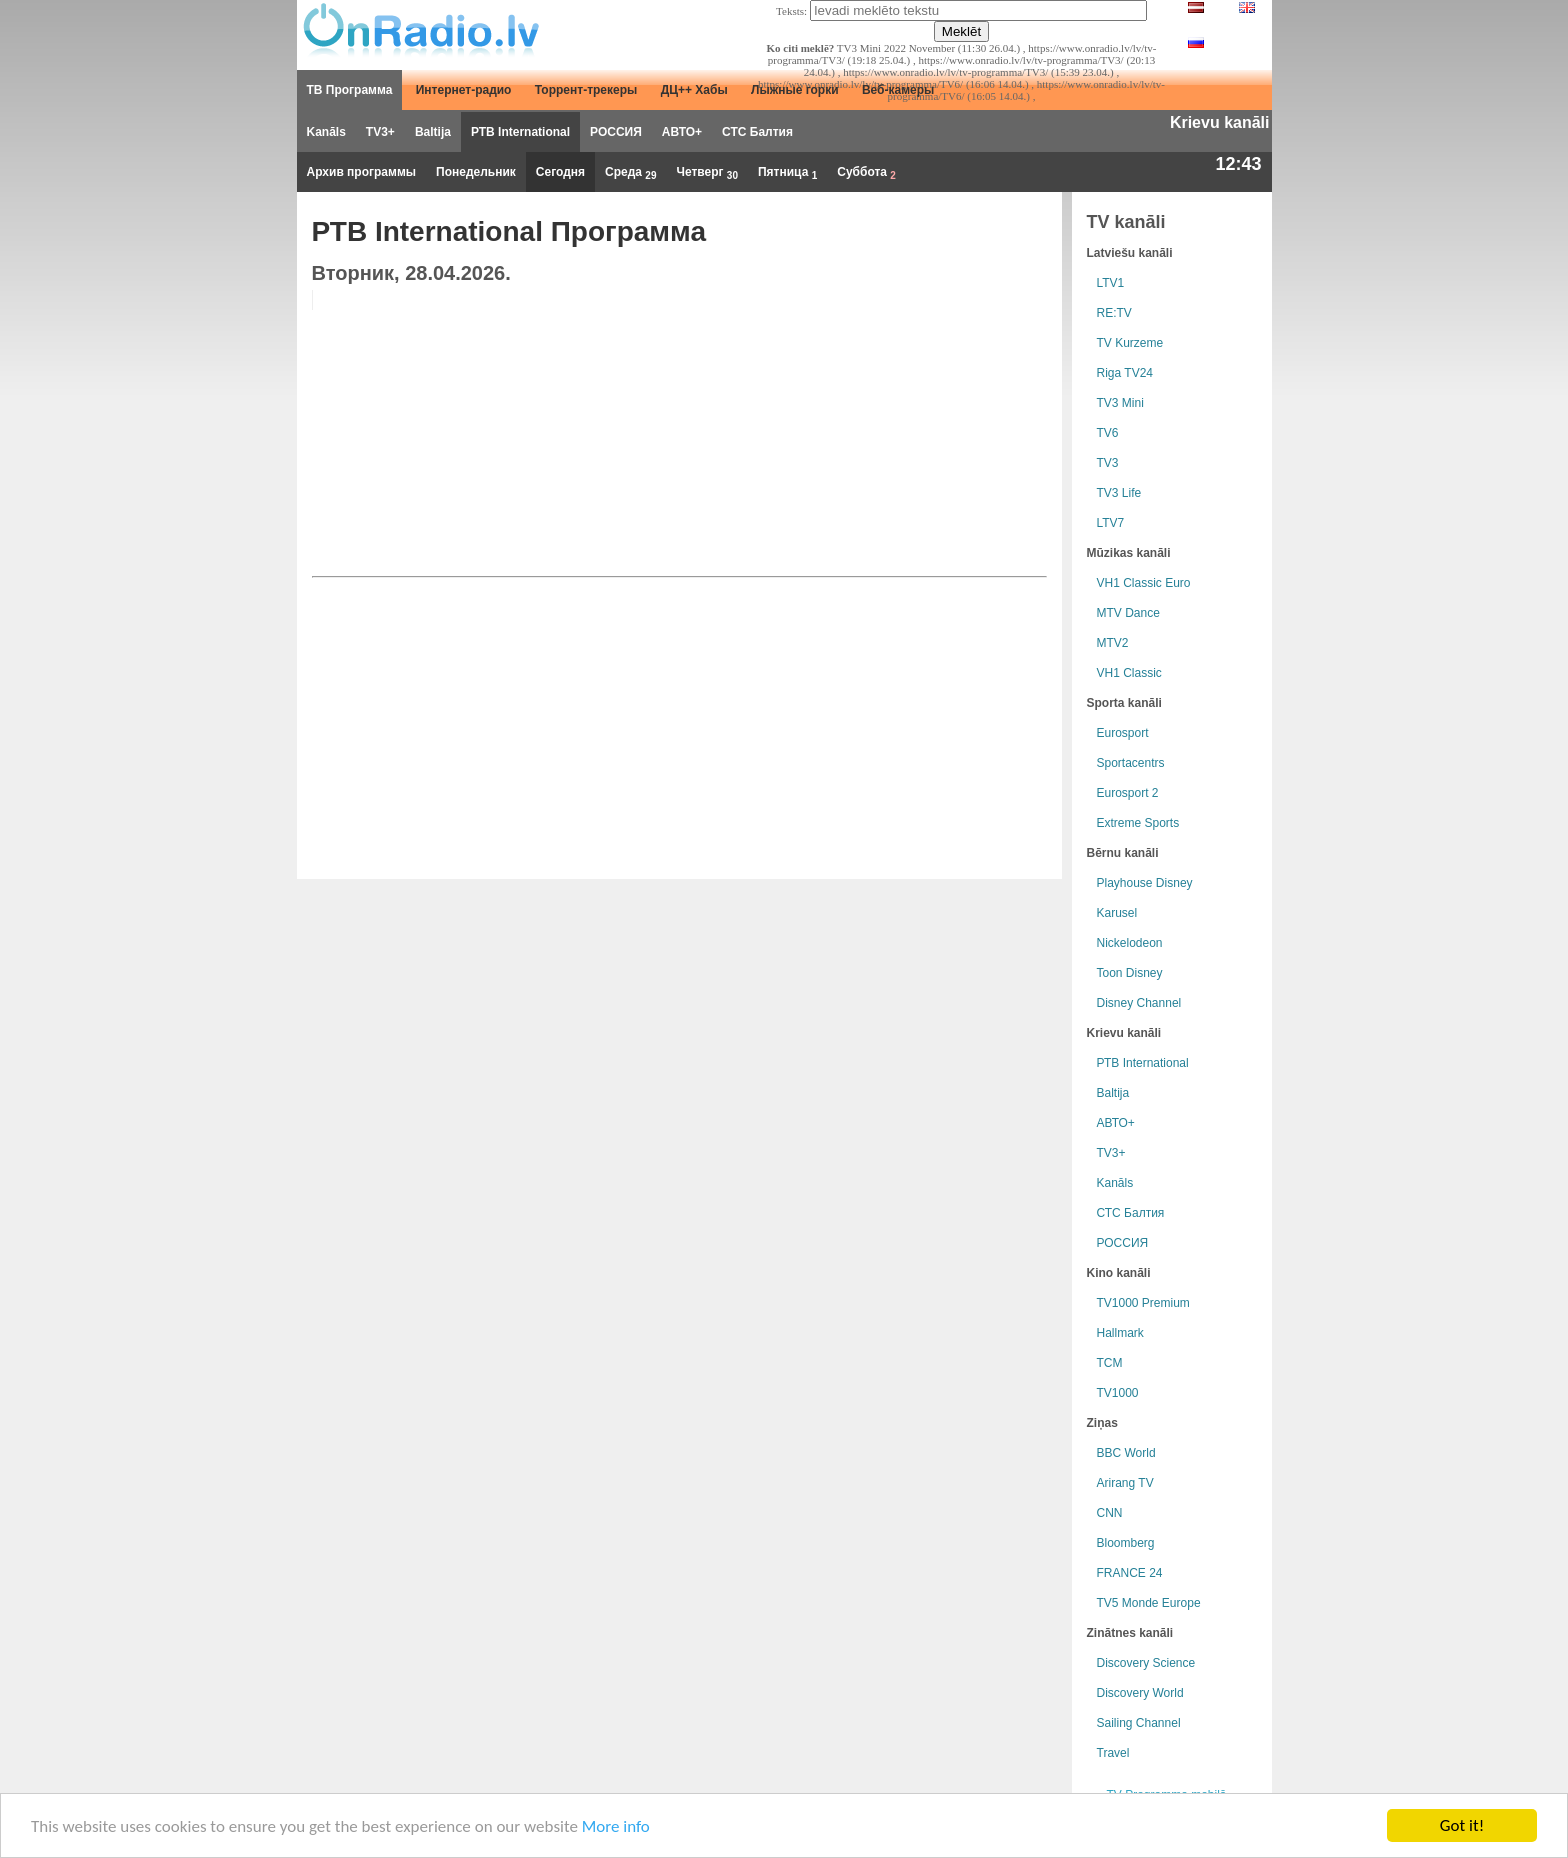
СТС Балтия (757, 132)
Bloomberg (1126, 1543)
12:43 (1238, 164)
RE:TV (1114, 313)
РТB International (520, 132)
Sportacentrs (1131, 763)
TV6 (1108, 433)
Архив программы (362, 172)
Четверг (707, 173)
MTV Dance (1128, 613)
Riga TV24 (1125, 373)
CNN (1110, 1513)
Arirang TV (1125, 1483)
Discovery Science (1146, 1663)
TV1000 (1118, 1393)
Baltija (433, 132)
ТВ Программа (350, 90)
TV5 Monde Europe (1149, 1603)
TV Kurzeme (1130, 343)
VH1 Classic (1129, 673)
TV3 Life (1119, 493)
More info (616, 1826)
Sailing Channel (1139, 1723)
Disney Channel (1139, 1003)
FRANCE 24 (1130, 1573)
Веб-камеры (898, 90)
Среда (630, 173)
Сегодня (560, 172)
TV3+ (380, 132)
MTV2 (1113, 643)
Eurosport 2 (1128, 793)
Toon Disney (1130, 973)
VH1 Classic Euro (1144, 583)
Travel (1113, 1753)
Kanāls (326, 132)
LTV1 (1111, 283)
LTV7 (1111, 523)
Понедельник (476, 172)
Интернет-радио (464, 90)
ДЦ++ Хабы (694, 90)
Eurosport (1123, 733)
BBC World (1126, 1453)
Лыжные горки (795, 90)
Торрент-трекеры (586, 90)
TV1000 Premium (1143, 1303)
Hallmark (1120, 1333)
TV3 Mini (1120, 403)
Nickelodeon (1130, 943)
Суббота (866, 173)
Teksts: (791, 11)
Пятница (787, 173)
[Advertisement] (894, 430)
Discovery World (1140, 1693)
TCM (1110, 1363)
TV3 (1108, 463)
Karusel (1117, 913)
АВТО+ (682, 132)
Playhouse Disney (1145, 883)
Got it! (1462, 1825)
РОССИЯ (616, 132)
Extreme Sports (1138, 823)
